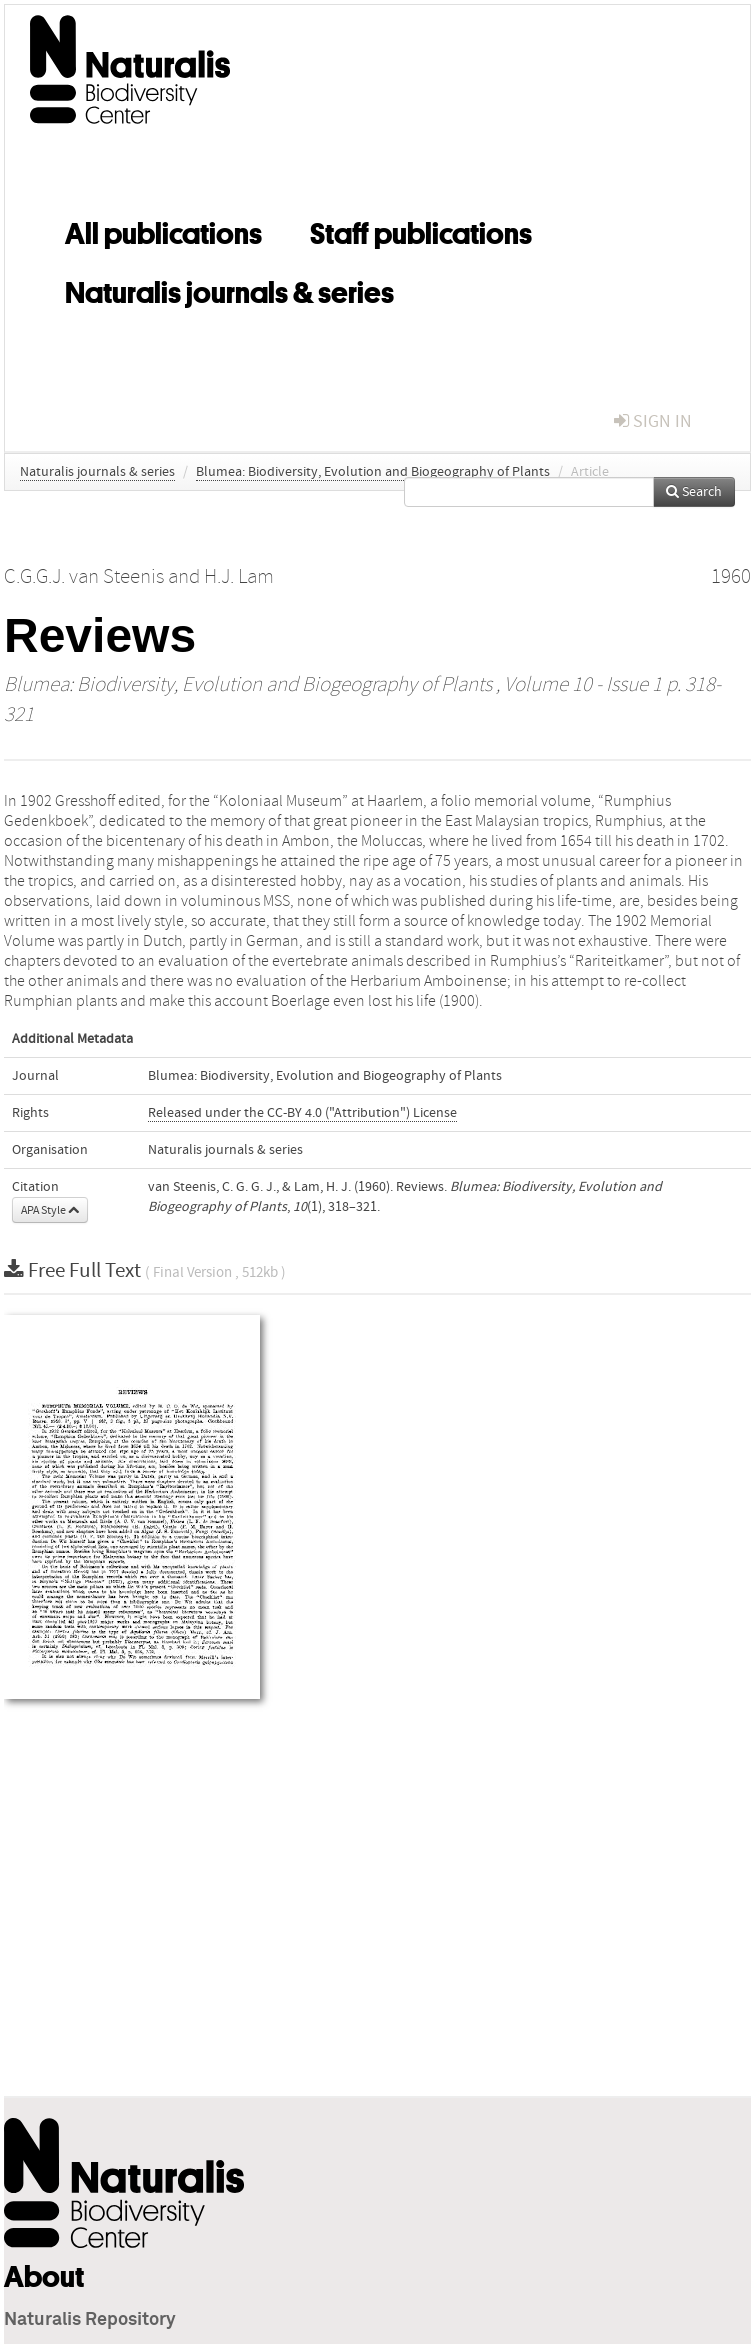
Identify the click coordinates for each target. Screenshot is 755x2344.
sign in (653, 421)
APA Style (50, 1210)
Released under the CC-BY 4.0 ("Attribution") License (302, 1113)
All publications (163, 230)
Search (694, 492)
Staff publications (421, 230)
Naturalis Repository (90, 2320)
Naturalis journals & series (229, 289)
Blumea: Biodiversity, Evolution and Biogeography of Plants (373, 472)
